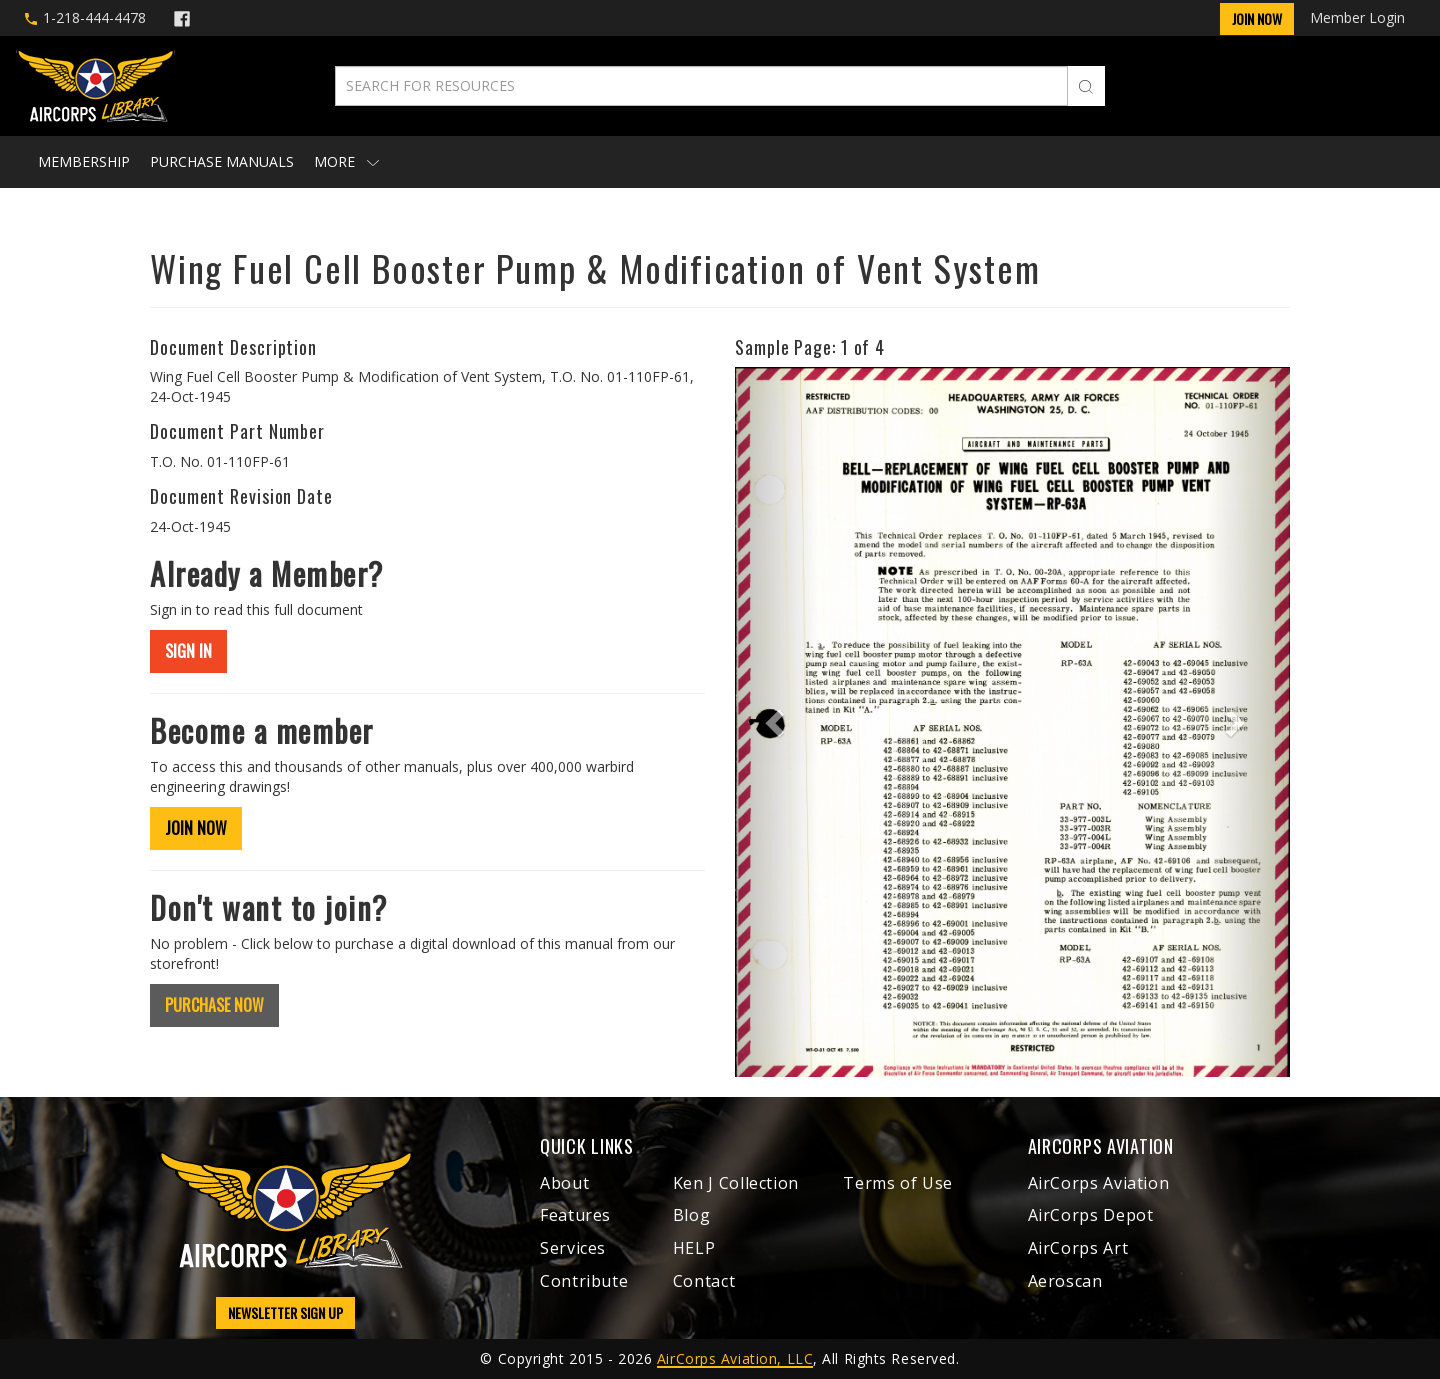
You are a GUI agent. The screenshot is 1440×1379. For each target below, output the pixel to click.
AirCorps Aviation (1099, 1183)
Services (573, 1248)
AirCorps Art (1078, 1248)
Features (575, 1215)
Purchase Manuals (222, 161)
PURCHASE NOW (214, 1005)
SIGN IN (188, 651)
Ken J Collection (736, 1183)
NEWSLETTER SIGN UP (285, 1312)
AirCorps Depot (1091, 1215)
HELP (694, 1248)
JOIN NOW (196, 828)
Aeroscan (1065, 1281)
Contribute (584, 1281)
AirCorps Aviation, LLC (735, 1358)
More (346, 161)
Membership (84, 161)
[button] (776, 721)
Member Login (1357, 17)
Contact (704, 1281)
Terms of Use (898, 1183)
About (564, 1183)
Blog (692, 1215)
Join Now (1257, 18)
